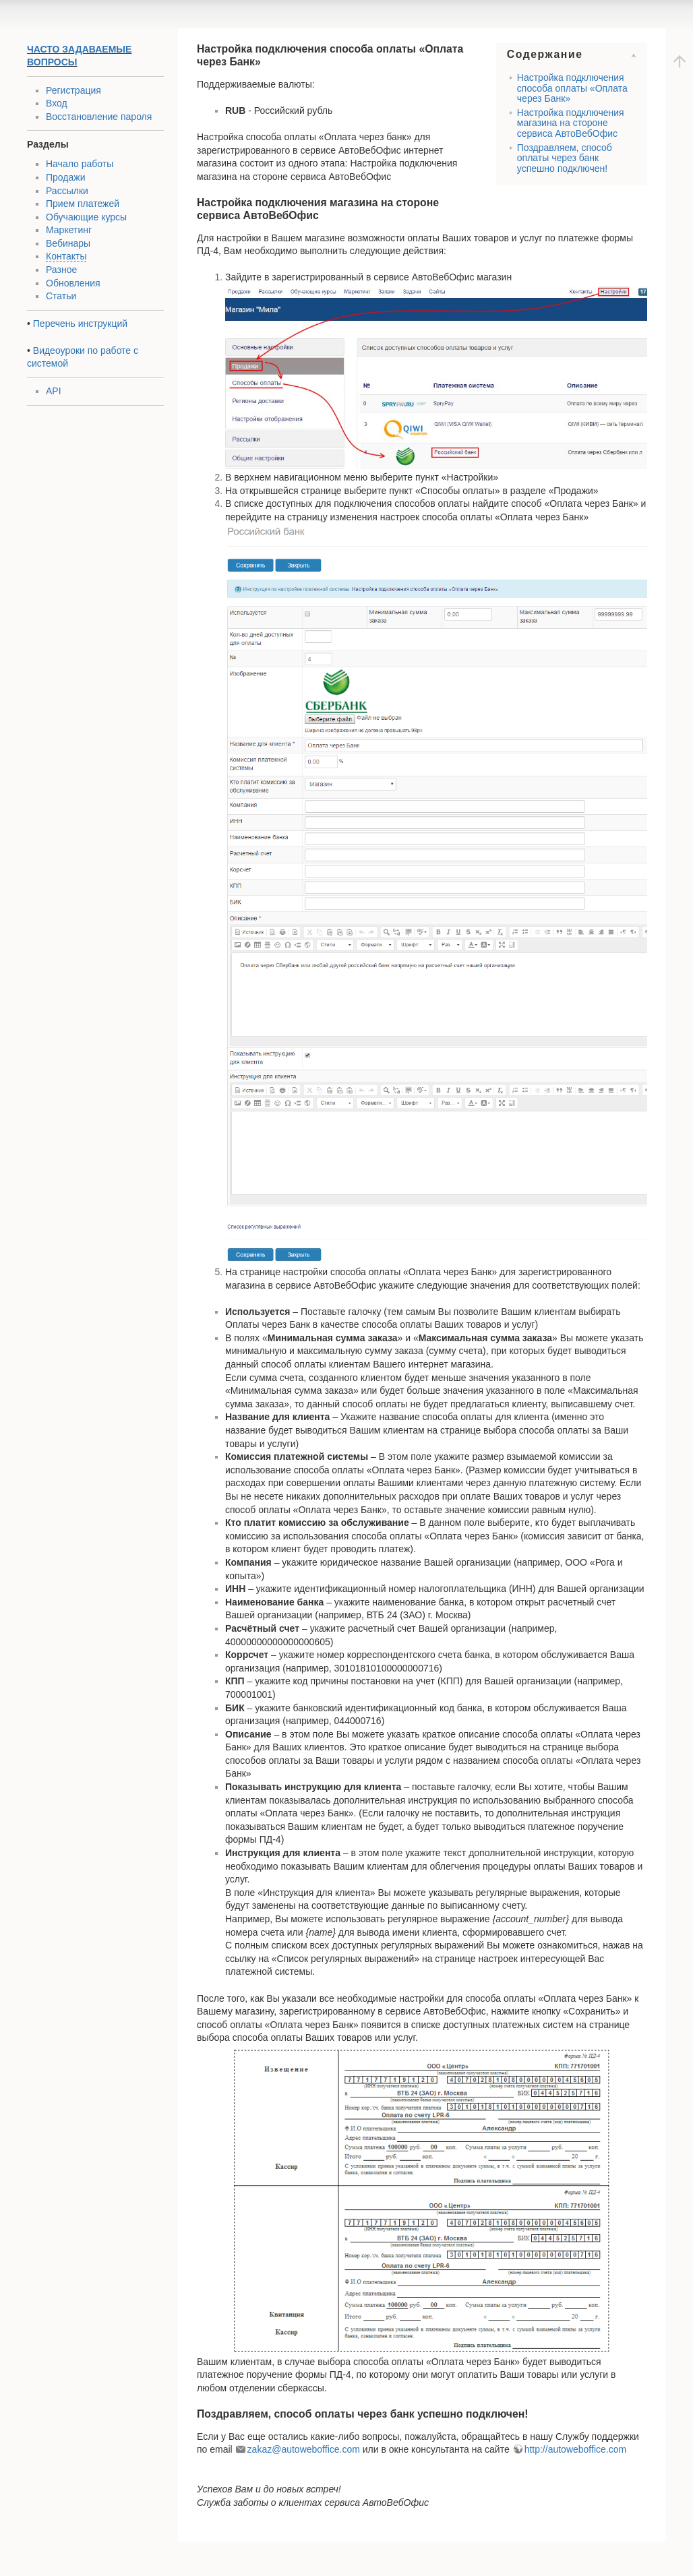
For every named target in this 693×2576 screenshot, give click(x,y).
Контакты (66, 256)
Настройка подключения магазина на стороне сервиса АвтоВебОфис (570, 123)
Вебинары (68, 243)
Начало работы (79, 163)
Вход (56, 103)
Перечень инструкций (80, 323)
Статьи (61, 295)
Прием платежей (82, 203)
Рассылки (67, 190)
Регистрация (73, 90)
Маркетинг (69, 229)
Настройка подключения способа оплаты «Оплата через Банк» (572, 88)
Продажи (65, 177)
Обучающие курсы (86, 217)
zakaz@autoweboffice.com (303, 2449)
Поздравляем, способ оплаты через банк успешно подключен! (564, 158)
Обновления (73, 283)
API (53, 391)
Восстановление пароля (99, 116)
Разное (61, 269)
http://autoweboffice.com (575, 2449)
